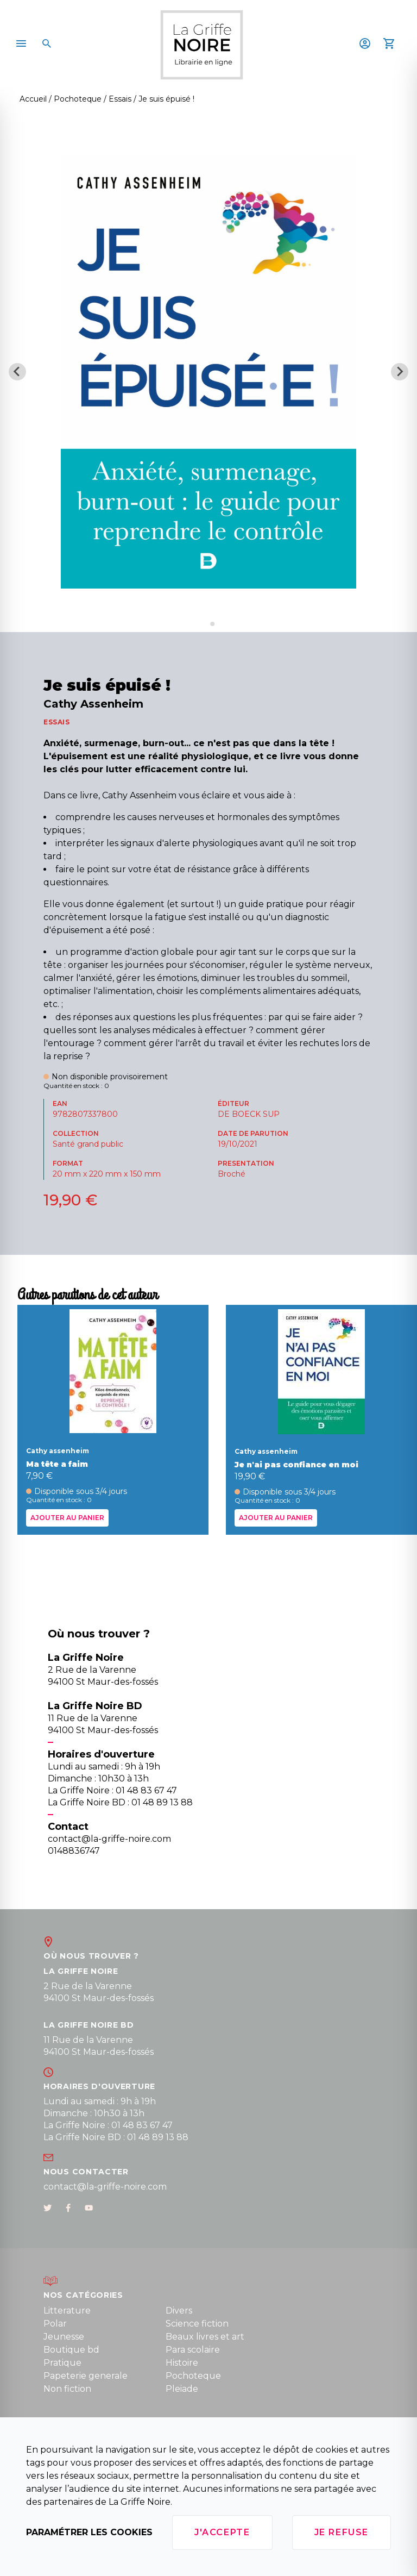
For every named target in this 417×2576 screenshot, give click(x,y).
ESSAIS (56, 722)
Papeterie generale (85, 2376)
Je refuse (341, 2532)
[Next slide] (399, 371)
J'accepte (222, 2532)
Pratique (62, 2363)
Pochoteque (193, 2376)
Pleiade (182, 2389)
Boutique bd (71, 2349)
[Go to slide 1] (204, 624)
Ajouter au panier (67, 1517)
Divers (179, 2310)
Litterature (67, 2310)
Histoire (182, 2363)
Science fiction (197, 2323)
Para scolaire (193, 2349)
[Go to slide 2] (212, 624)
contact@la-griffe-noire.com (105, 2186)
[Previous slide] (17, 371)
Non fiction (67, 2389)
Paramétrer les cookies (89, 2532)
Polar (55, 2323)
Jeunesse (63, 2336)
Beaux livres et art (205, 2336)
